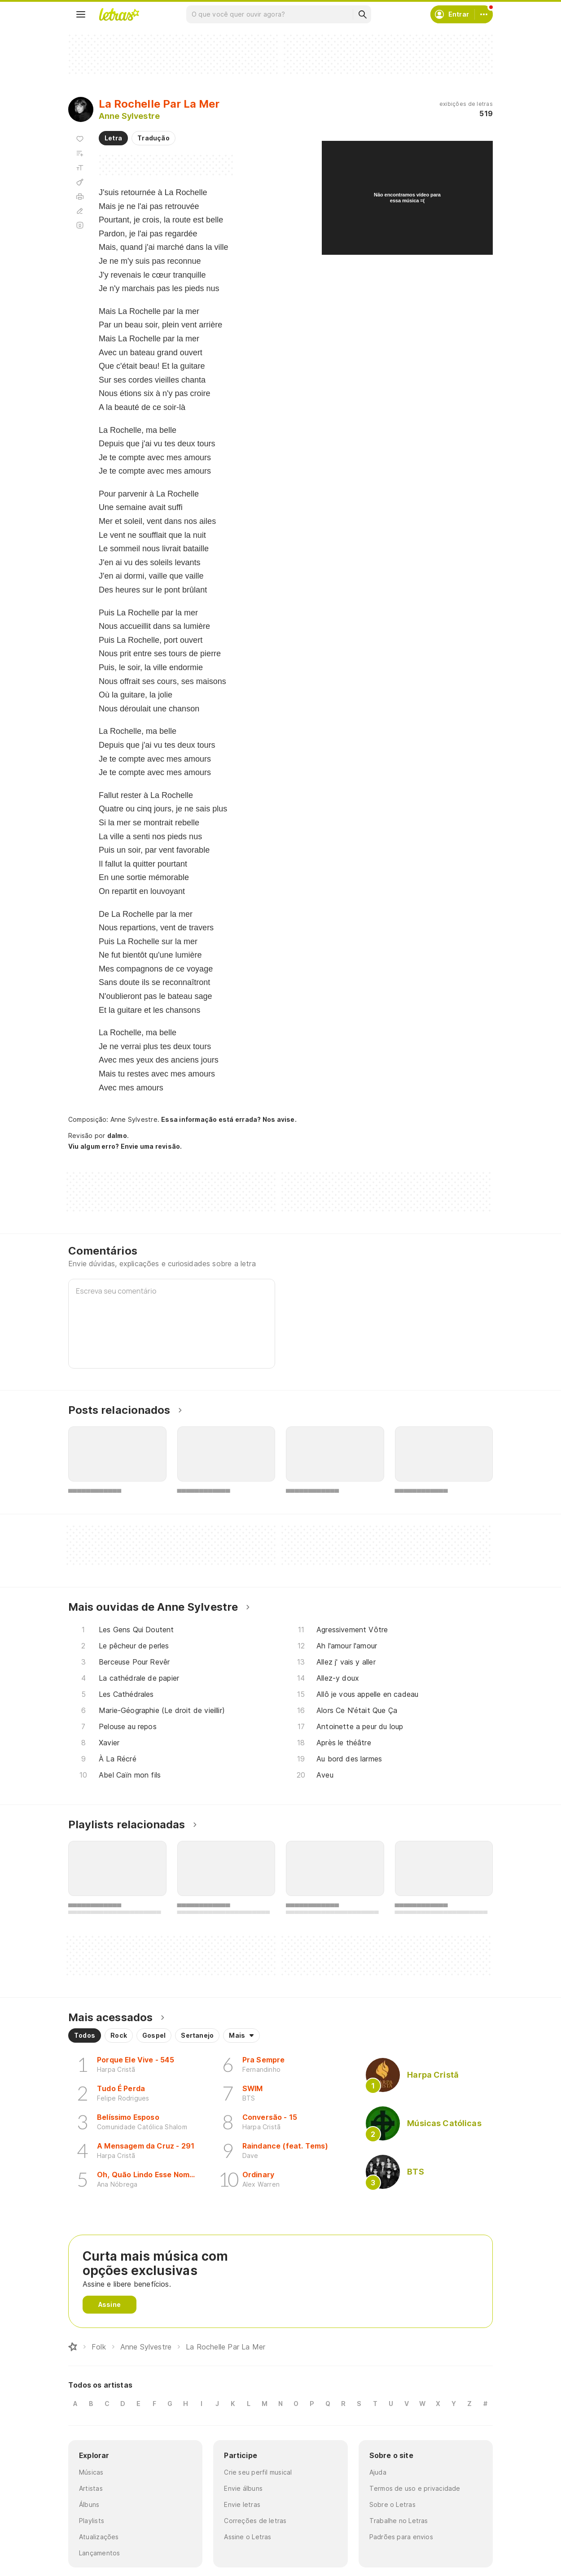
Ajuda (377, 2472)
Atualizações (99, 2537)
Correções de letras (255, 2520)
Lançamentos (99, 2553)
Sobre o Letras (392, 2504)
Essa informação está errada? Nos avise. (229, 1119)
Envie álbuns (243, 2488)
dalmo (117, 1135)
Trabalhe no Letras (398, 2520)
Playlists (91, 2520)
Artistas (91, 2488)
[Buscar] (362, 14)
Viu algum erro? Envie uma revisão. (125, 1146)
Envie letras (242, 2504)
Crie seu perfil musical (258, 2472)
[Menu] (80, 14)
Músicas (91, 2472)
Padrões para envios (401, 2537)
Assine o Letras (247, 2537)
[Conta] (484, 14)
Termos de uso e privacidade (414, 2488)
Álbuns (89, 2504)
